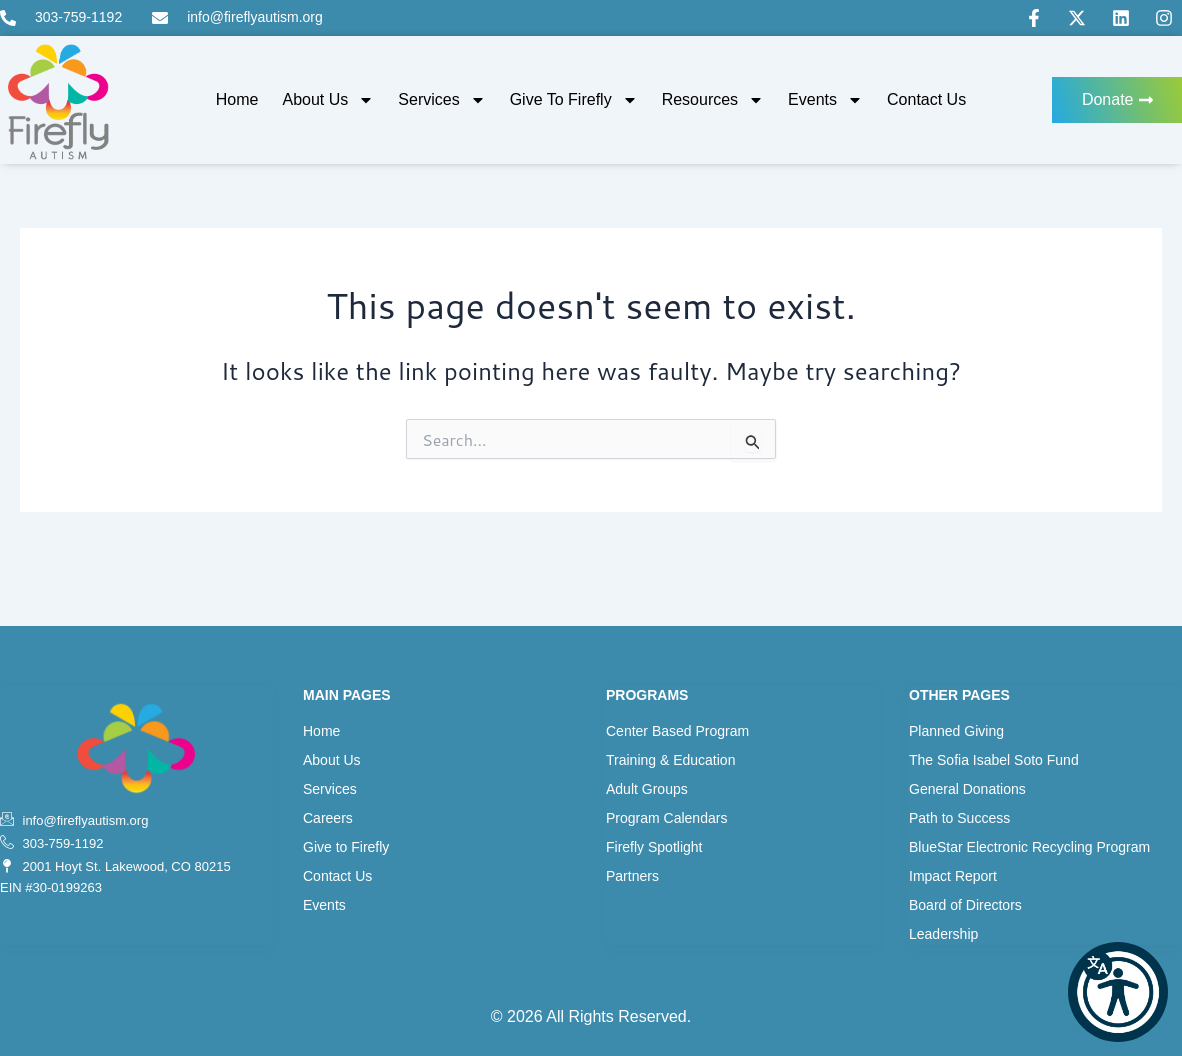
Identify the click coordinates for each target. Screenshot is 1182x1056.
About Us (329, 100)
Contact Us (926, 99)
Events (825, 100)
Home (237, 99)
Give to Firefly (574, 100)
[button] (1118, 992)
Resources (713, 100)
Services (441, 100)
